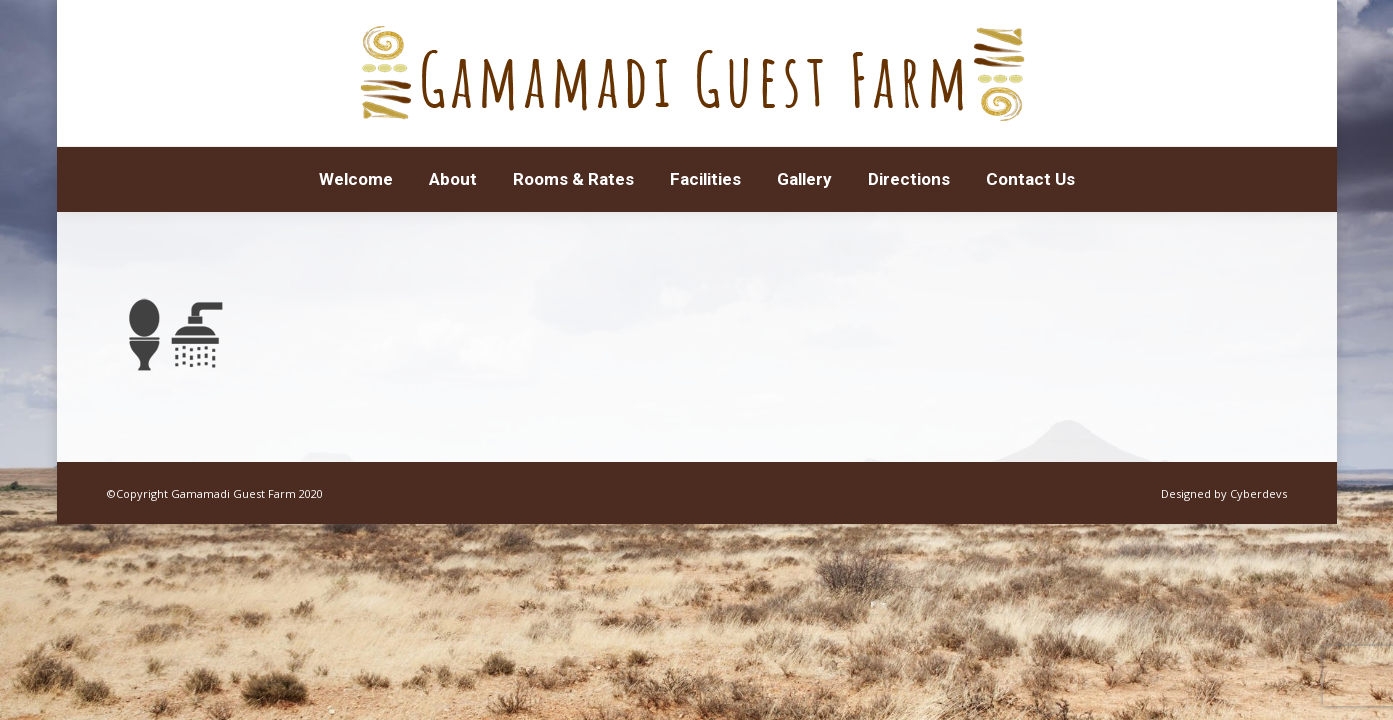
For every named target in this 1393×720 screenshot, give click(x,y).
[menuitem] (356, 179)
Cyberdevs (1258, 493)
